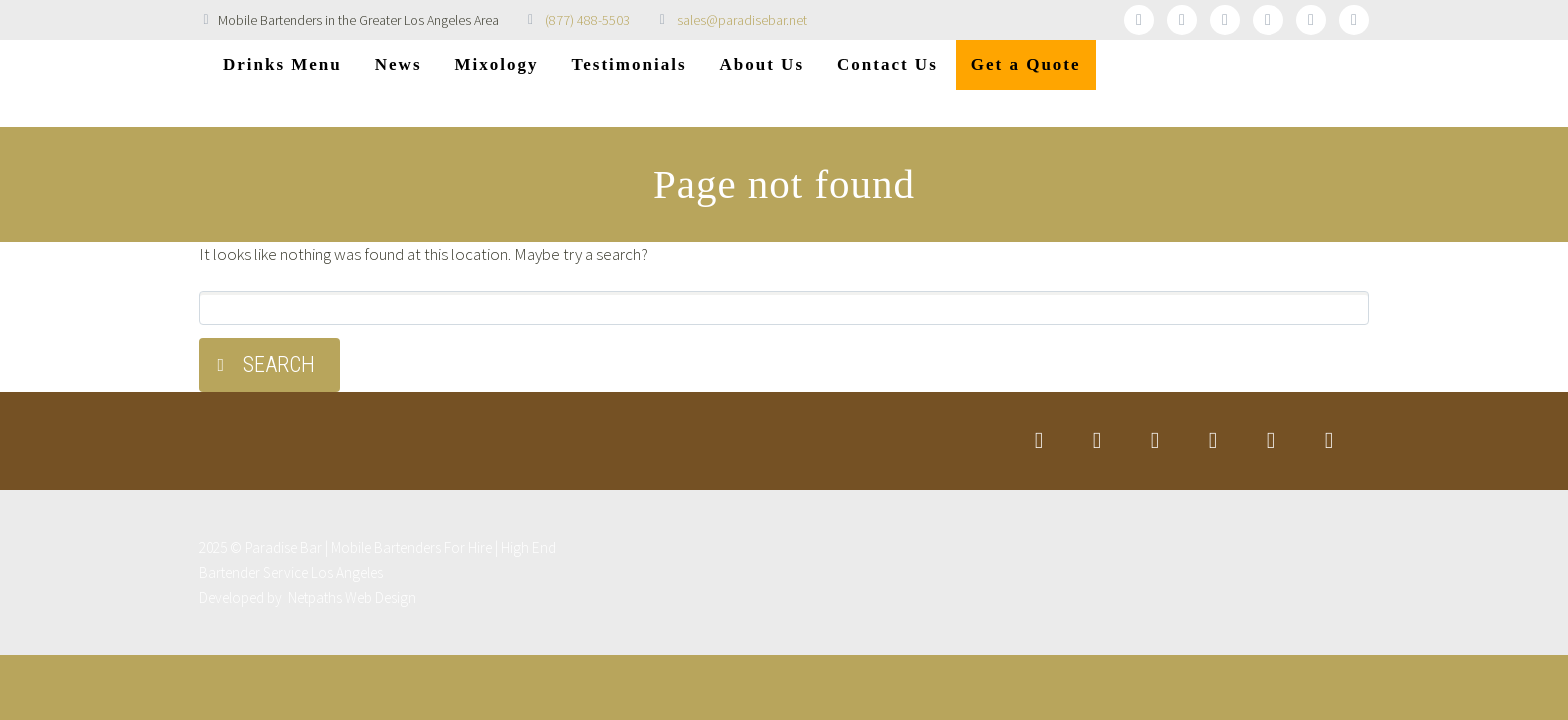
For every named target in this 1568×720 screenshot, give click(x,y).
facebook (1182, 20)
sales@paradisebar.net (742, 20)
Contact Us (887, 64)
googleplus (1268, 20)
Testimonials (629, 64)
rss (1354, 20)
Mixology (497, 64)
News (398, 64)
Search (279, 364)
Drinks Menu (282, 64)
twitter (1139, 20)
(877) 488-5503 (587, 20)
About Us (762, 64)
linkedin (1225, 20)
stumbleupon (1311, 20)
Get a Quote (1026, 64)
